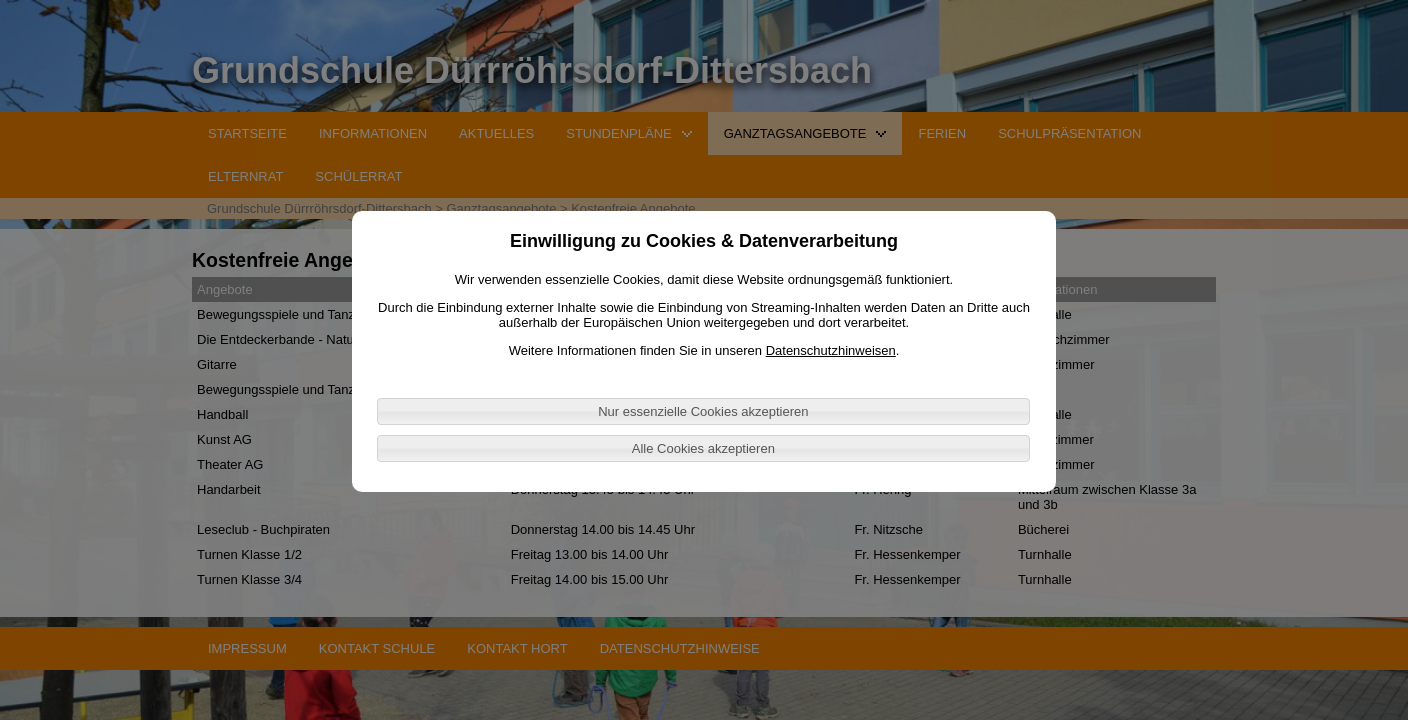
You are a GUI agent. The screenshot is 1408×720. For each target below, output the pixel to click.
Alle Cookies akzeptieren (703, 448)
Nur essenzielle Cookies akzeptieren (703, 411)
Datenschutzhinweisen (831, 350)
